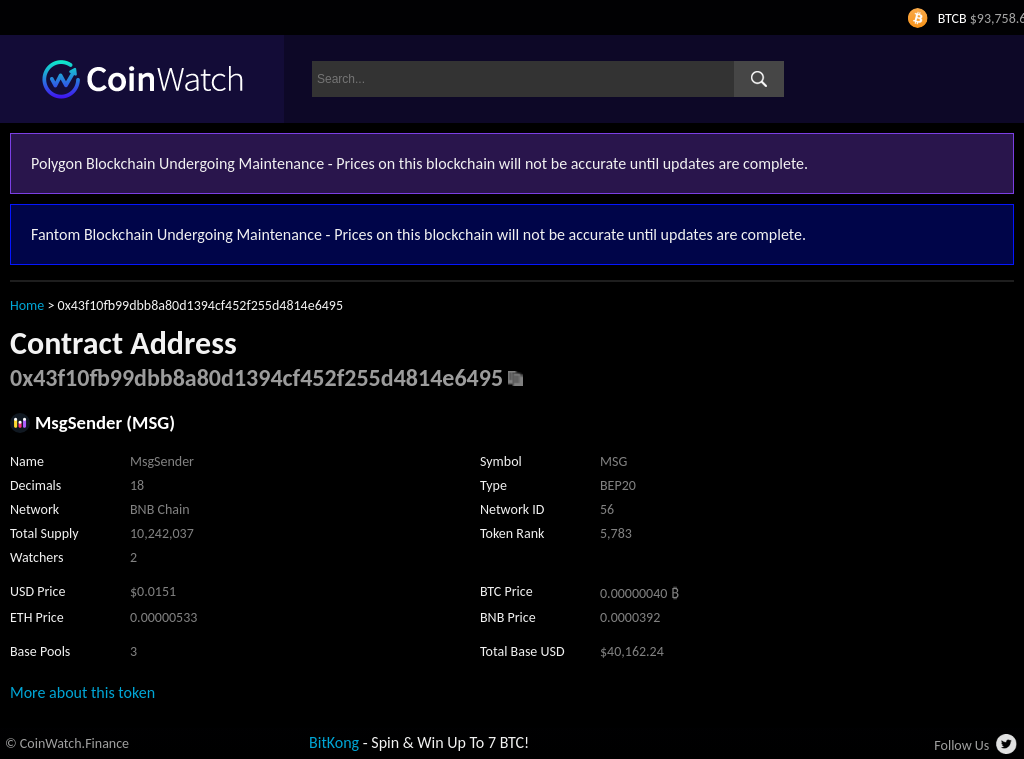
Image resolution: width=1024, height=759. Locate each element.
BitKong (334, 742)
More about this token (82, 692)
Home (27, 305)
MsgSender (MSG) (105, 422)
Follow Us (961, 745)
